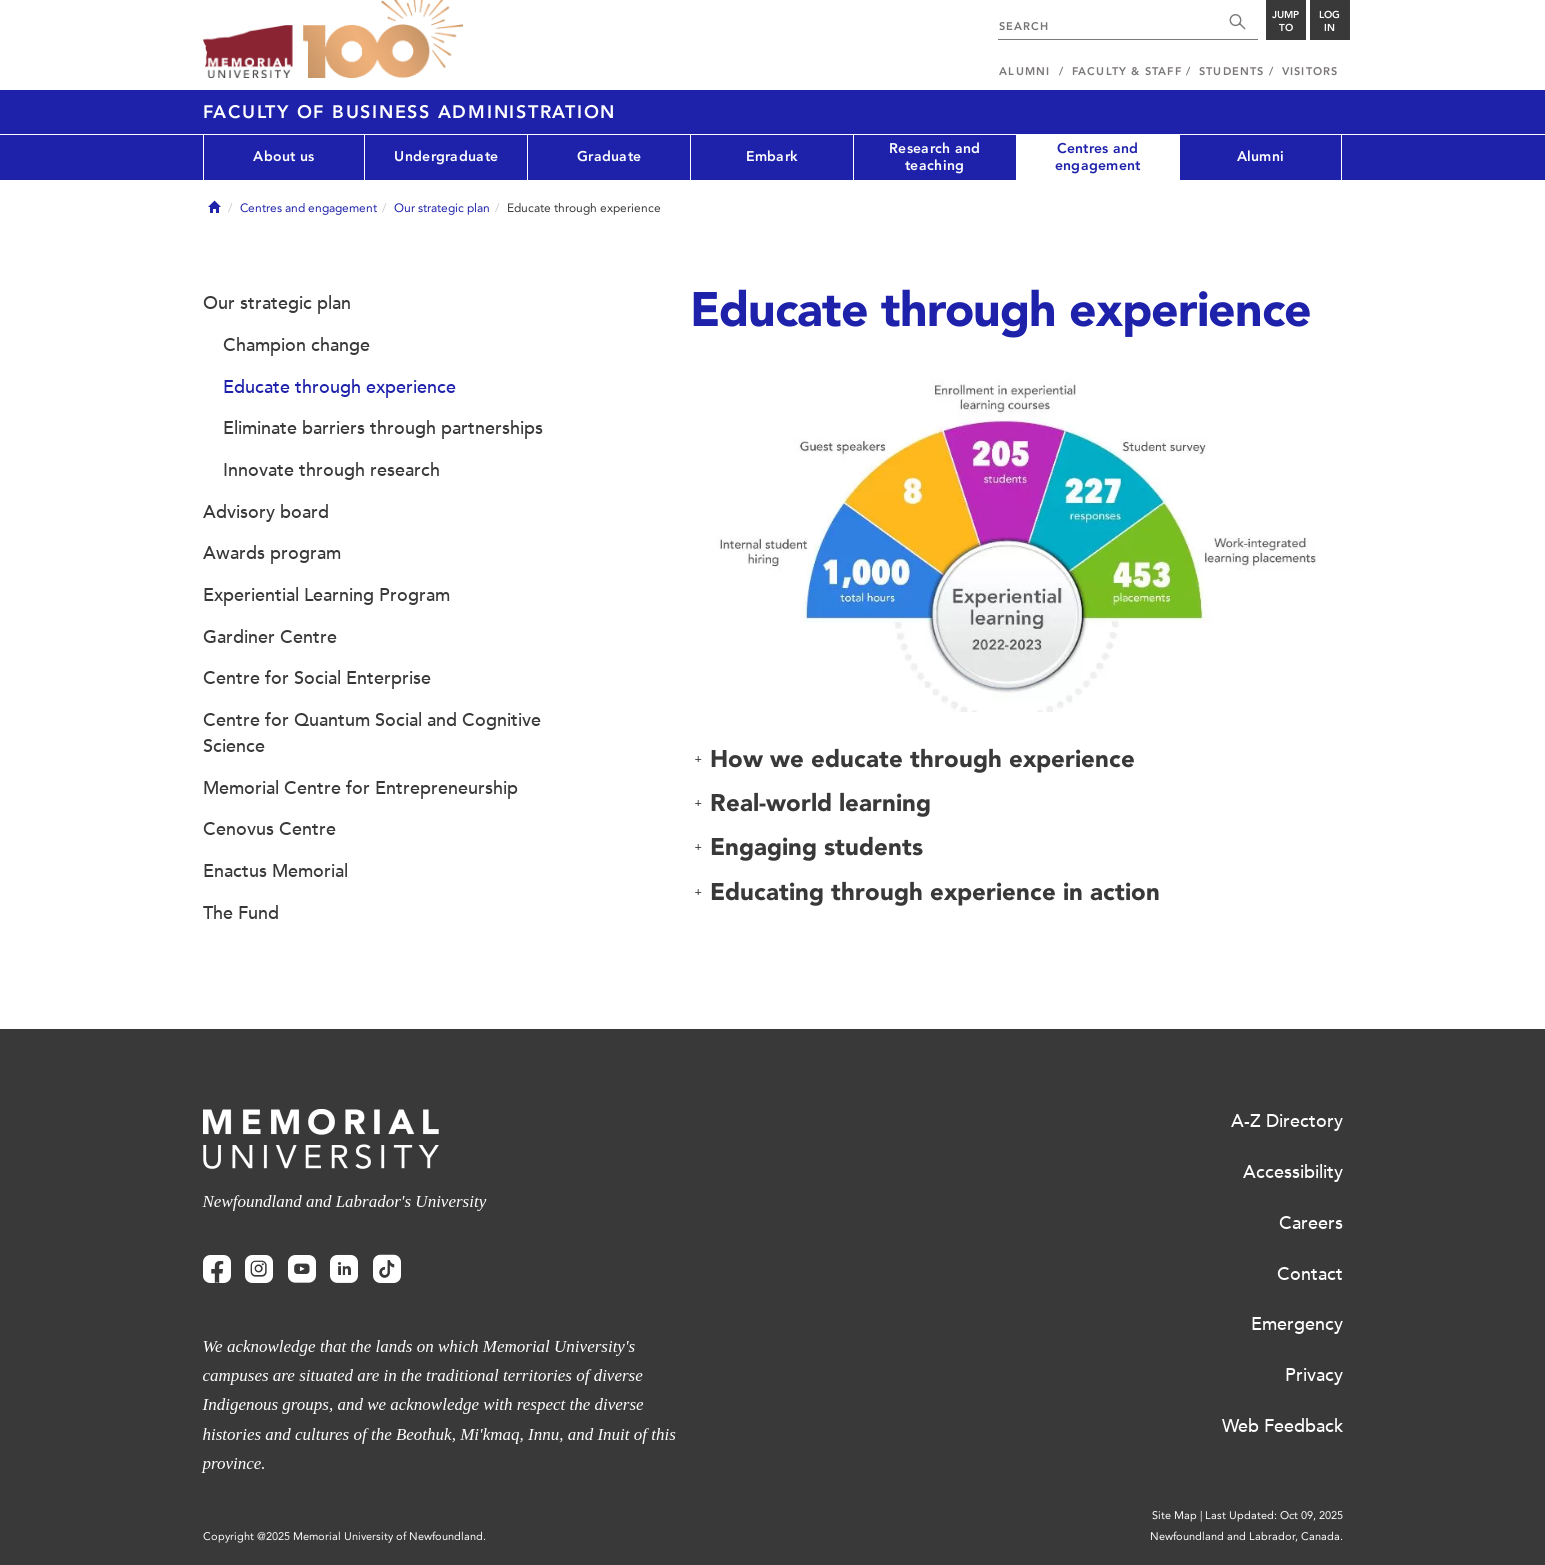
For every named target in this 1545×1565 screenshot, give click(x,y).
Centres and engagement (1098, 157)
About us (283, 156)
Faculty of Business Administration (410, 112)
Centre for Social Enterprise (317, 678)
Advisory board (266, 512)
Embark (772, 156)
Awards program (272, 553)
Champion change (296, 345)
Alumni (1261, 156)
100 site (383, 40)
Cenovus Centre (269, 829)
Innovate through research (331, 470)
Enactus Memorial (275, 871)
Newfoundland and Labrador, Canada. (1246, 1536)
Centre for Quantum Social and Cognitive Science (372, 733)
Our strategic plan (442, 208)
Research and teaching (934, 157)
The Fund (241, 913)
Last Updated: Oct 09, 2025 (1274, 1515)
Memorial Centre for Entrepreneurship (360, 788)
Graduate (609, 156)
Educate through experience (339, 387)
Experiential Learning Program (326, 595)
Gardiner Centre (270, 637)
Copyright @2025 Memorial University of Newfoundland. (344, 1536)
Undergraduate (446, 156)
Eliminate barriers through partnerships (383, 428)
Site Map (1174, 1515)
